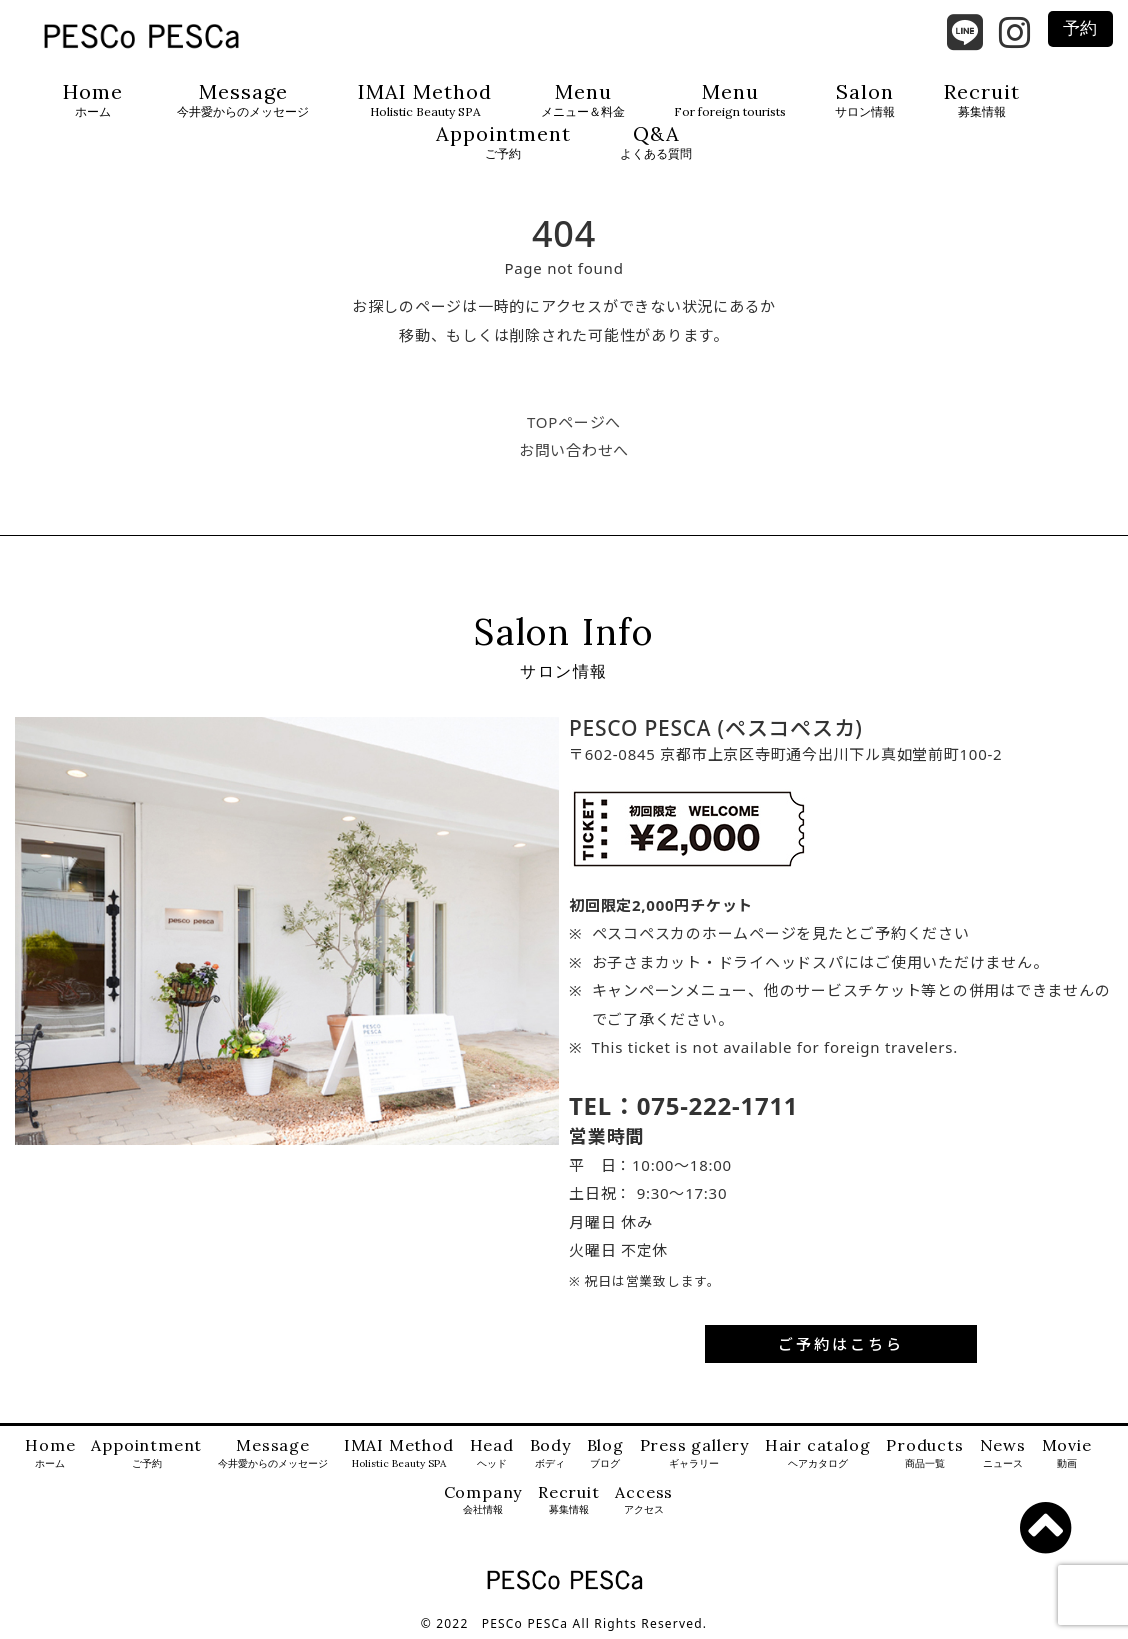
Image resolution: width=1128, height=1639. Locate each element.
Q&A (656, 142)
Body (550, 1453)
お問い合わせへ (574, 450)
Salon (865, 100)
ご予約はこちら (841, 1344)
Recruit (982, 100)
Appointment (503, 142)
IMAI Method (425, 100)
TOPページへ (574, 422)
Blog (605, 1453)
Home (93, 100)
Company (483, 1500)
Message (243, 100)
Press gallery (694, 1453)
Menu (583, 100)
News (1003, 1453)
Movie (1067, 1453)
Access (644, 1500)
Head (492, 1453)
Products (924, 1453)
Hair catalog (818, 1453)
